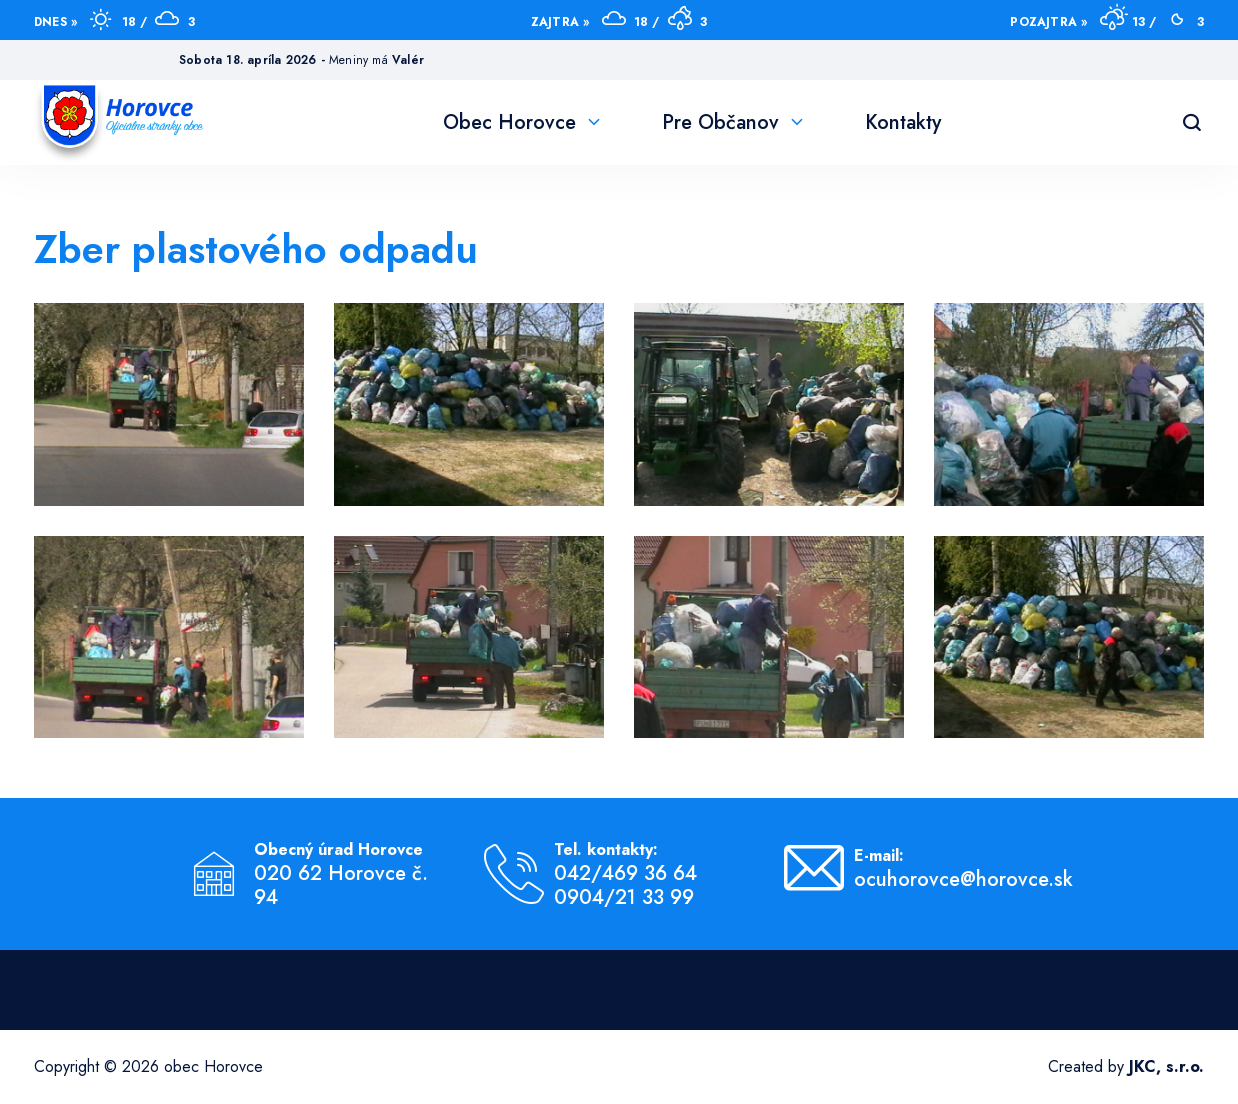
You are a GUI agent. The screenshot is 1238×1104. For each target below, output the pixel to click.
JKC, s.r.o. (1166, 1066)
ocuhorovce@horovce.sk (963, 880)
